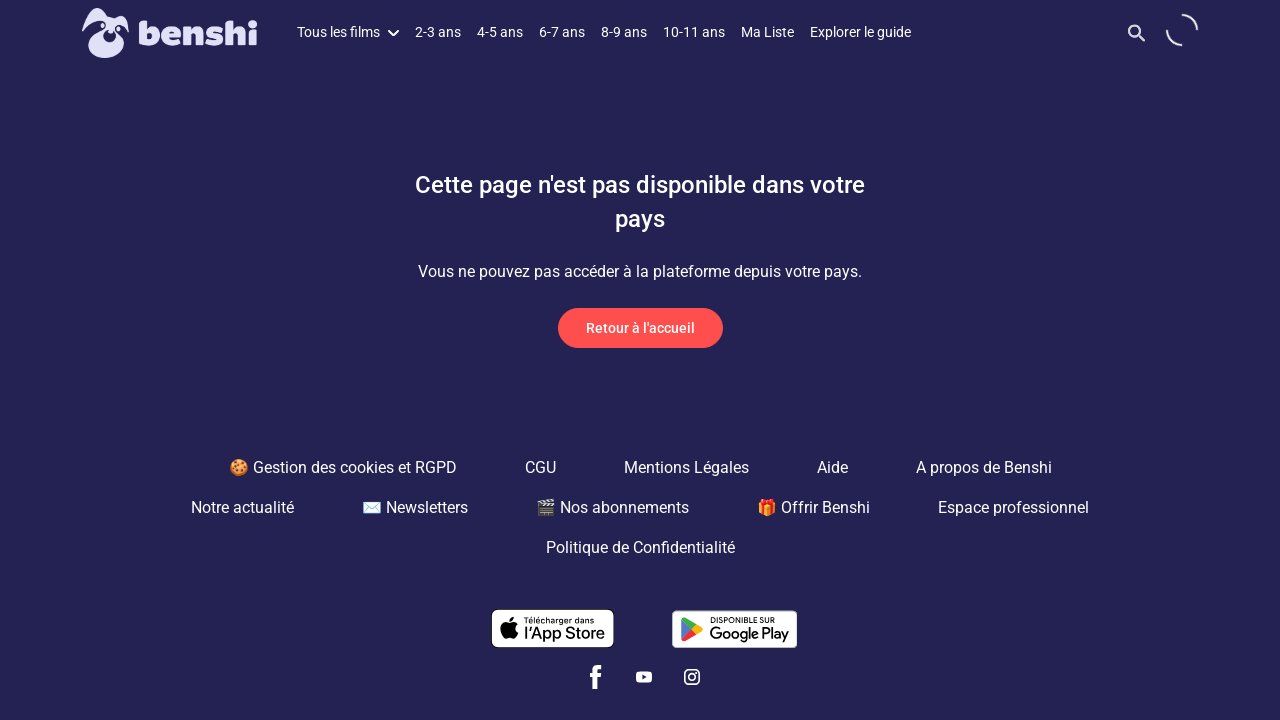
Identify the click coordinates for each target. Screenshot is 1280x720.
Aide (832, 467)
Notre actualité (242, 507)
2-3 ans (438, 32)
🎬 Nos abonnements (612, 507)
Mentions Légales (686, 467)
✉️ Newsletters (415, 507)
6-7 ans (562, 32)
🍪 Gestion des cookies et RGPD (343, 467)
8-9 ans (624, 32)
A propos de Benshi (984, 467)
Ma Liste (767, 32)
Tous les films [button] (348, 32)
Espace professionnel (1013, 507)
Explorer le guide (860, 32)
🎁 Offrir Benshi (813, 507)
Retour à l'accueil (640, 328)
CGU (540, 467)
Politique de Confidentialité (640, 547)
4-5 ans (500, 32)
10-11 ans (694, 32)
